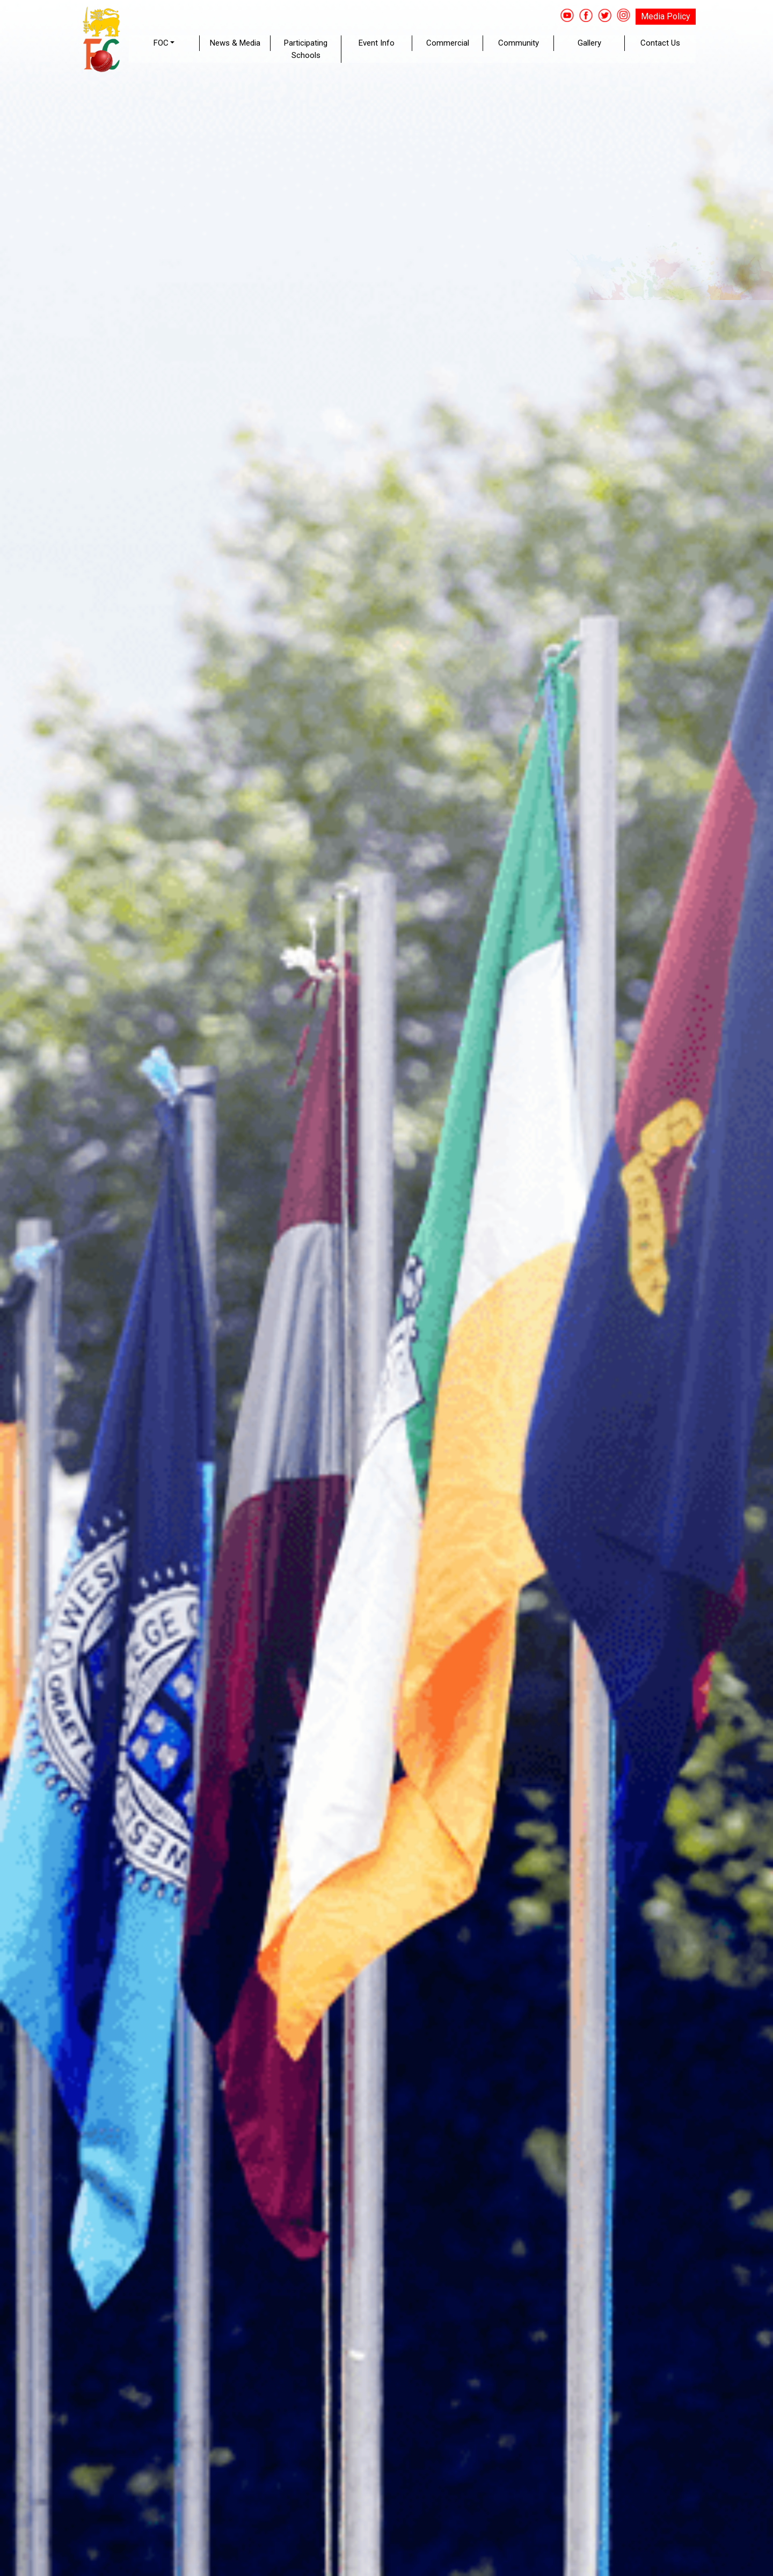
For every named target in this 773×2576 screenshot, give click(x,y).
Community (518, 43)
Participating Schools (305, 49)
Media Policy (665, 16)
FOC (161, 43)
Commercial (447, 43)
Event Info (377, 43)
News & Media (235, 43)
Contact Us (660, 43)
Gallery (589, 43)
